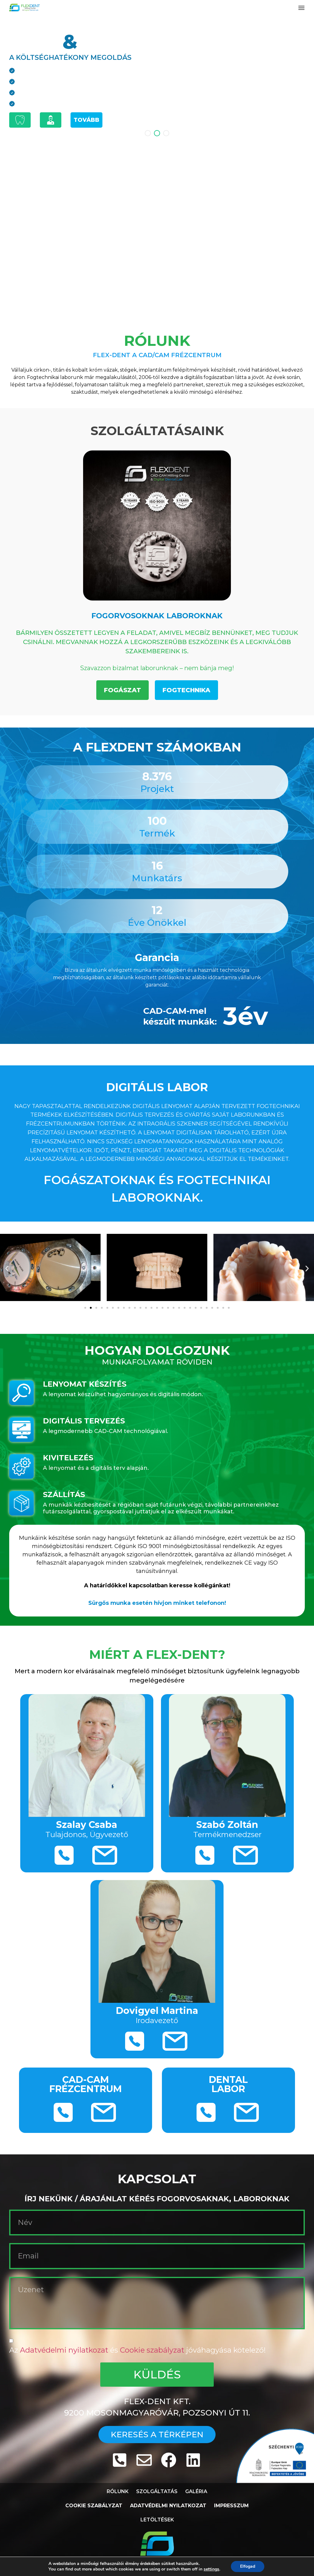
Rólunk (117, 2491)
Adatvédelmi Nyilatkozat (168, 2505)
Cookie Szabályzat (93, 2505)
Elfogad (247, 2566)
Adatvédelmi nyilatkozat (65, 2350)
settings (211, 2569)
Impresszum (231, 2505)
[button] (301, 7)
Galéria (196, 2491)
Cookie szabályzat (153, 2350)
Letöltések (157, 2520)
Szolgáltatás (157, 2491)
